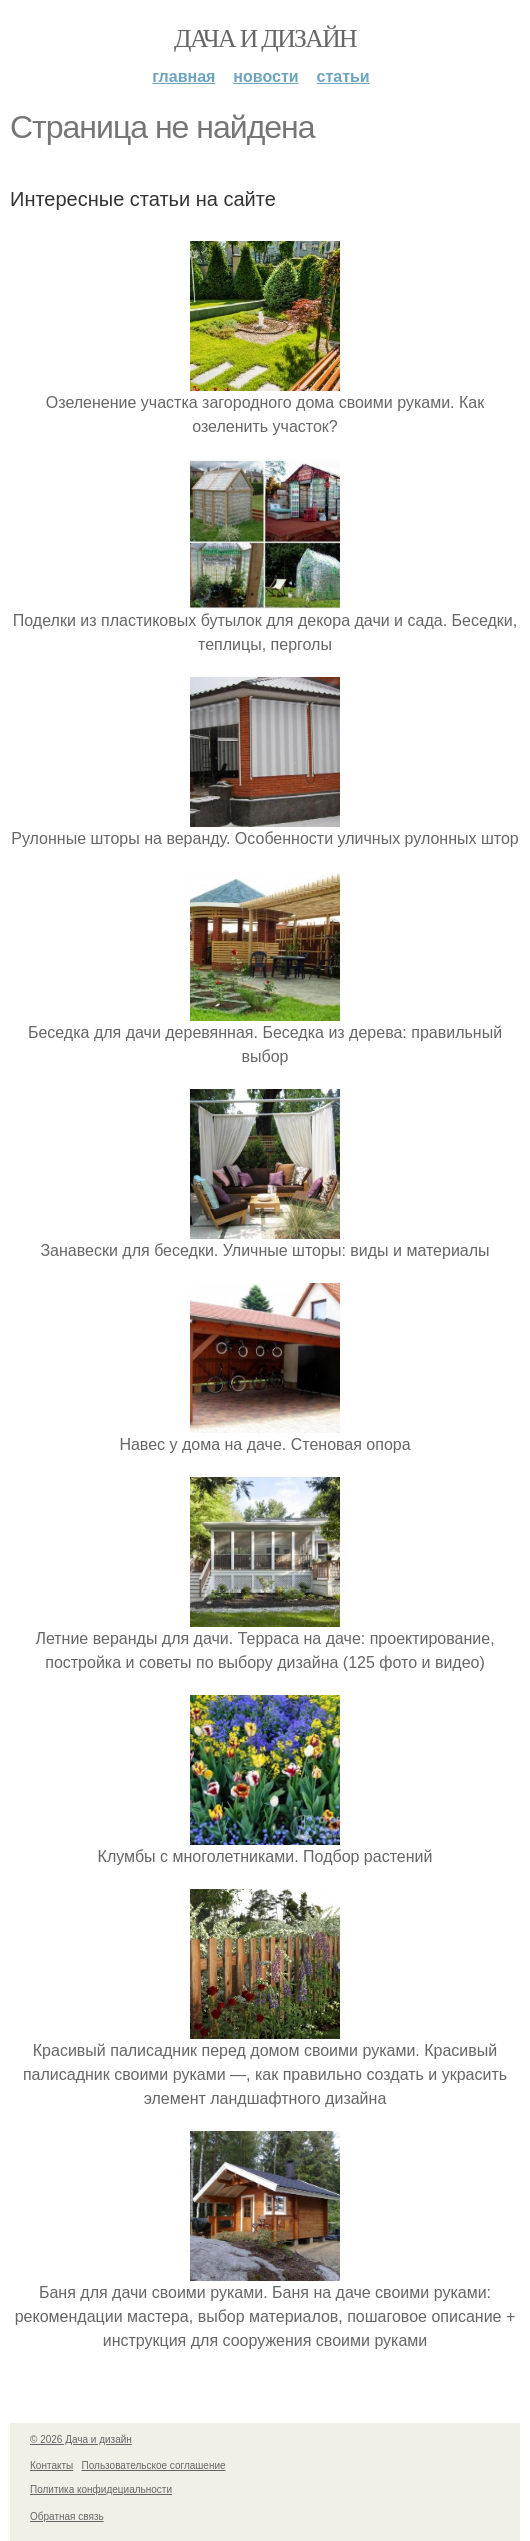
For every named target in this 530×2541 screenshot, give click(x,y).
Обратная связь (67, 2516)
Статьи (343, 76)
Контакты (51, 2465)
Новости (265, 76)
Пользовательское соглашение (154, 2465)
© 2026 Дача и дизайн (81, 2439)
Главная (183, 76)
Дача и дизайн (265, 38)
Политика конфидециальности (101, 2489)
